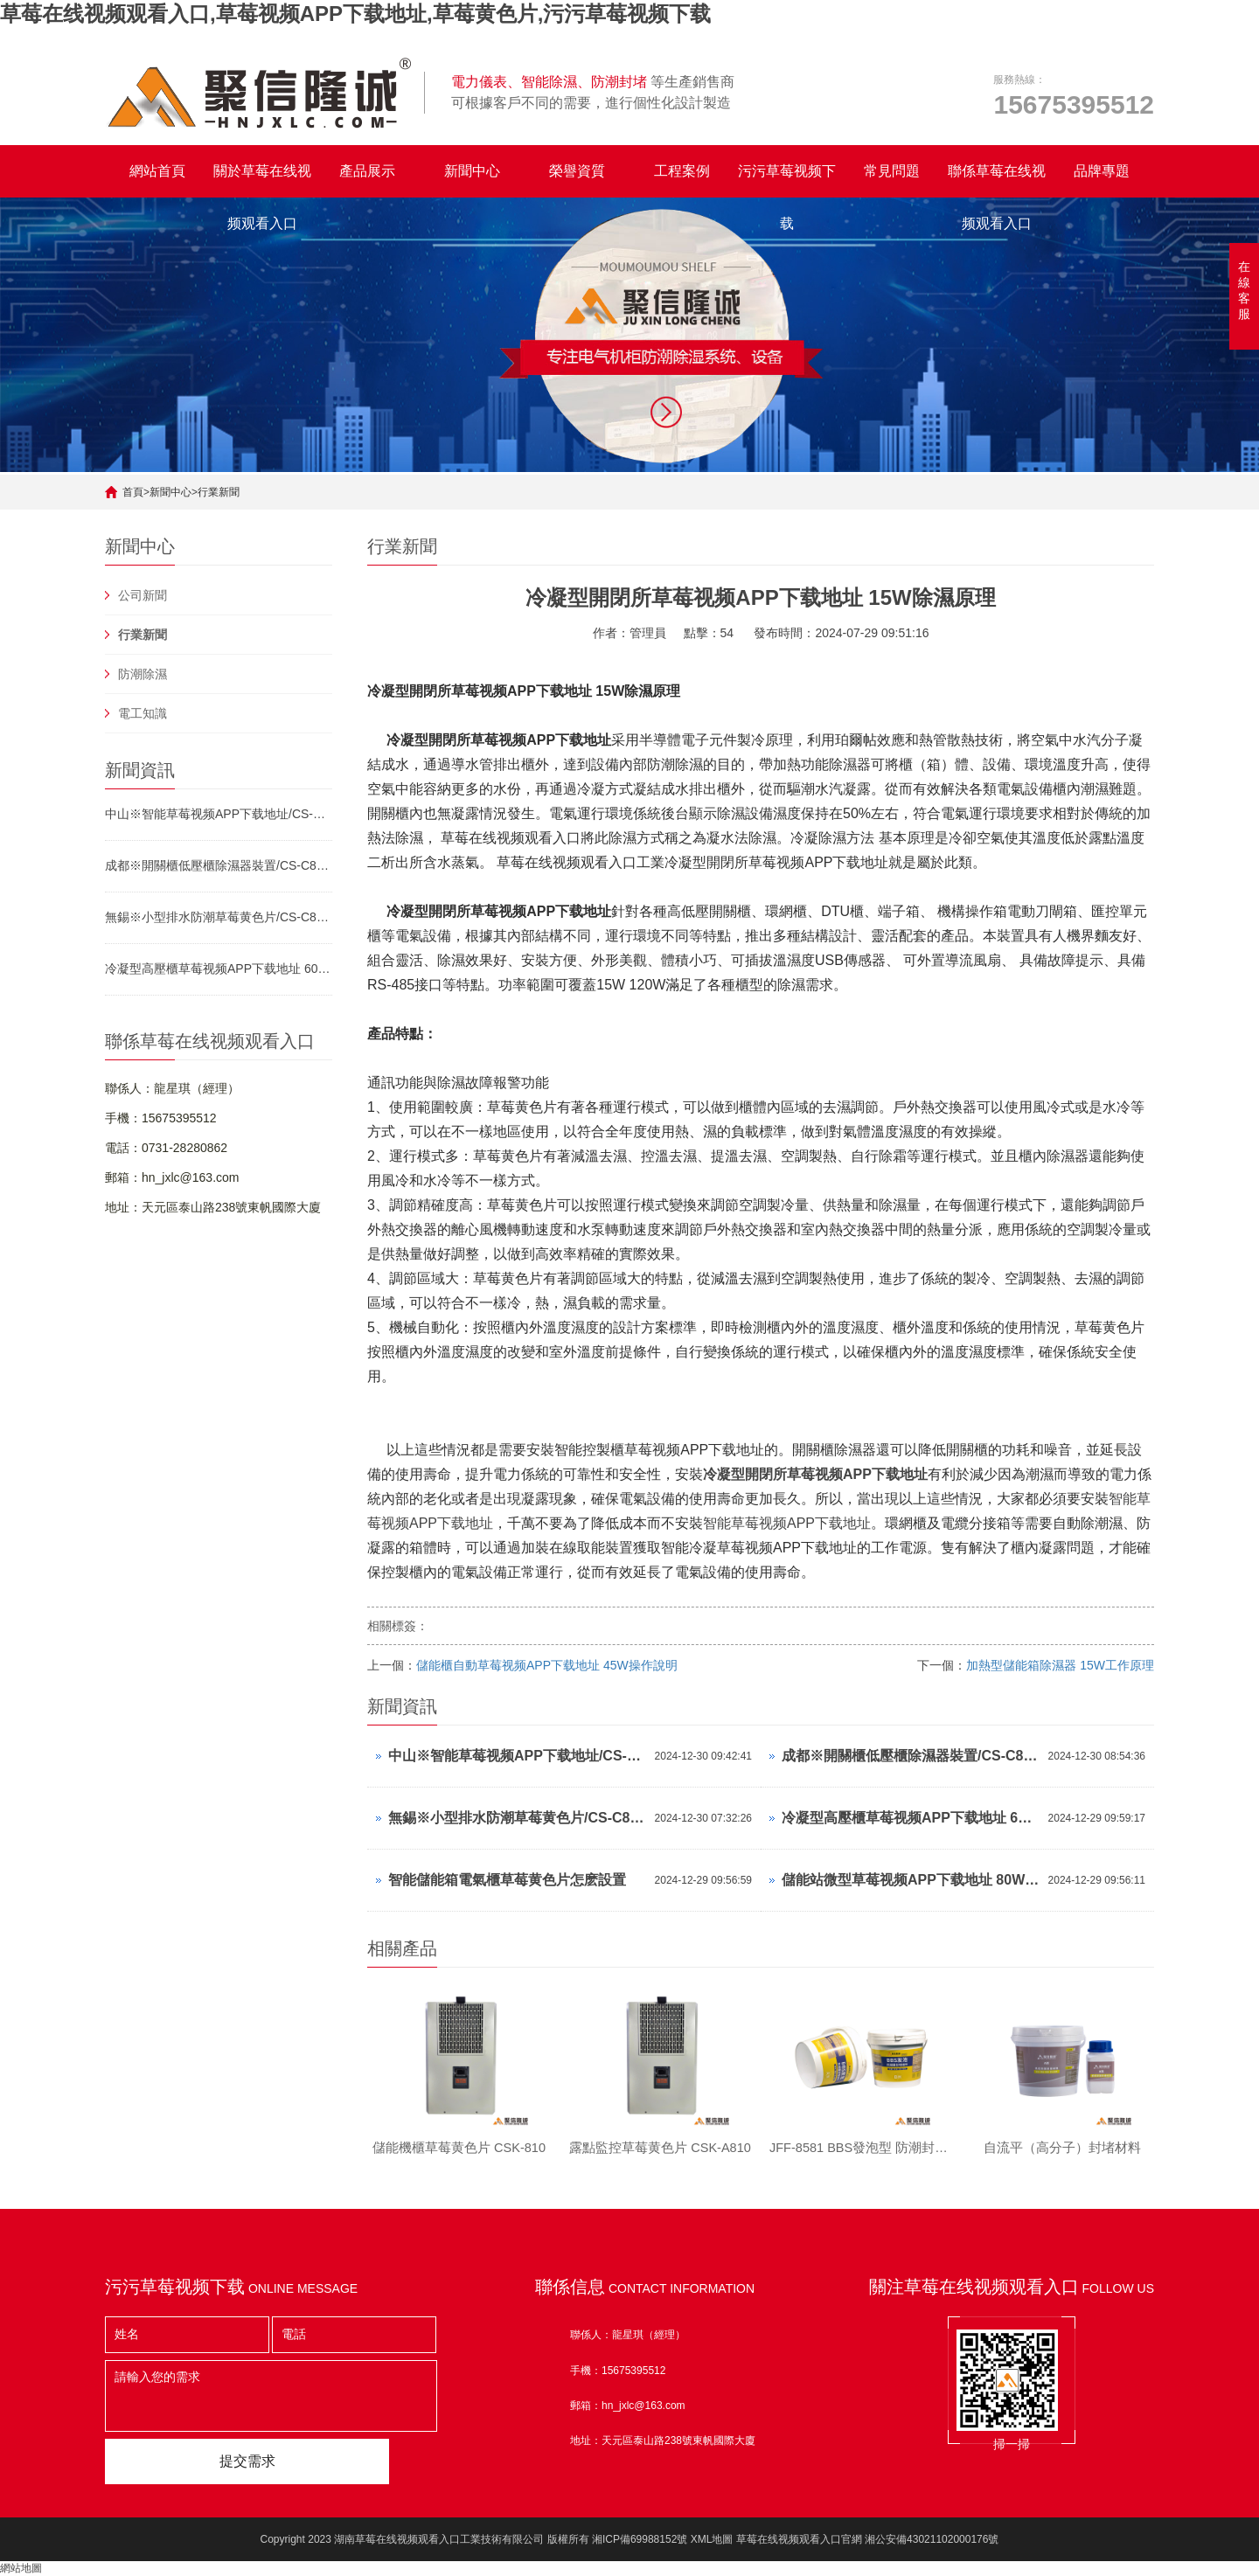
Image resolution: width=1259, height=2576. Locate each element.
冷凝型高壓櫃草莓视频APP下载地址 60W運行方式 (218, 969)
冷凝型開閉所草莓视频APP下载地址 (815, 1474)
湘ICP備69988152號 (639, 2539)
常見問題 (892, 170)
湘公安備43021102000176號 (931, 2539)
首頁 (132, 492)
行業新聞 (219, 492)
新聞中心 (472, 170)
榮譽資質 (577, 170)
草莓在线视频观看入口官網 (799, 2539)
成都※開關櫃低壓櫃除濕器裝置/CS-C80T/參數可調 (218, 865)
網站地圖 (21, 2568)
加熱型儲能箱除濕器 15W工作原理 (1060, 1665)
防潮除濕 (142, 674)
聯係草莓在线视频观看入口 (997, 180)
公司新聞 (142, 595)
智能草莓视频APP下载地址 (787, 1523)
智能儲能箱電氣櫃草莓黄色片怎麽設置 (507, 1879)
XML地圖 (712, 2539)
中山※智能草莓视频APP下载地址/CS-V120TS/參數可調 (218, 814)
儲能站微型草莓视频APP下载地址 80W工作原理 (911, 1879)
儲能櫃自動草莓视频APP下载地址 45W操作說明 (547, 1665)
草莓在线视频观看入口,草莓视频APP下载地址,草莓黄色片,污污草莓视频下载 (355, 13)
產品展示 (367, 170)
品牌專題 (1102, 170)
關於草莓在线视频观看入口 (262, 180)
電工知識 (142, 713)
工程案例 (682, 170)
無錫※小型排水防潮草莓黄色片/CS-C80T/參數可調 (218, 917)
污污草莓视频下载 (787, 180)
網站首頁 (157, 170)
